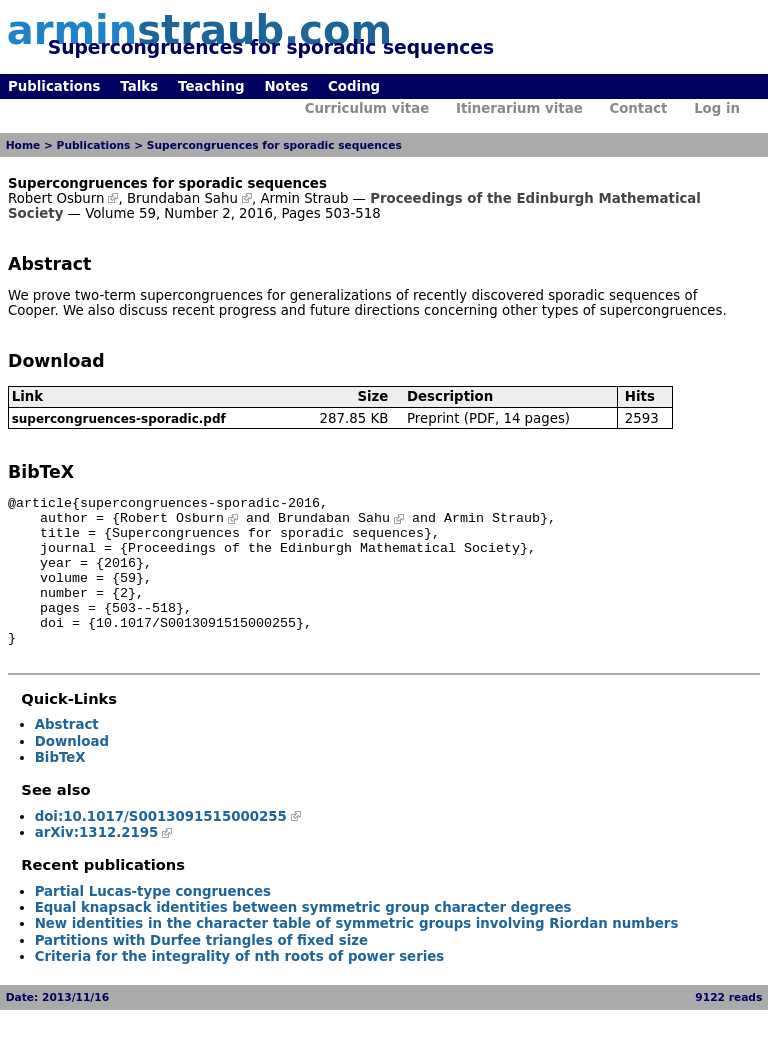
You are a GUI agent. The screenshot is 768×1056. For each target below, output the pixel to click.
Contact (638, 108)
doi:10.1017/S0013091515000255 (161, 846)
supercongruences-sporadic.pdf (119, 419)
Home (23, 145)
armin (199, 30)
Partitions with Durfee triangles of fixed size (201, 970)
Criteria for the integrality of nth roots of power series (240, 986)
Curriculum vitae (367, 108)
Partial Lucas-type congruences (153, 921)
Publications (54, 86)
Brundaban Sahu (182, 198)
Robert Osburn (56, 198)
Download (72, 771)
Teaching (211, 86)
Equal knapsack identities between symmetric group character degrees (303, 937)
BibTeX (60, 787)
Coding (354, 86)
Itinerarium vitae (519, 108)
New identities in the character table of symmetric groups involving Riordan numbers (357, 953)
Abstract (67, 754)
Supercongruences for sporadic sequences (274, 145)
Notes (286, 86)
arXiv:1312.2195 (97, 862)
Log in (717, 108)
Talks (139, 86)
